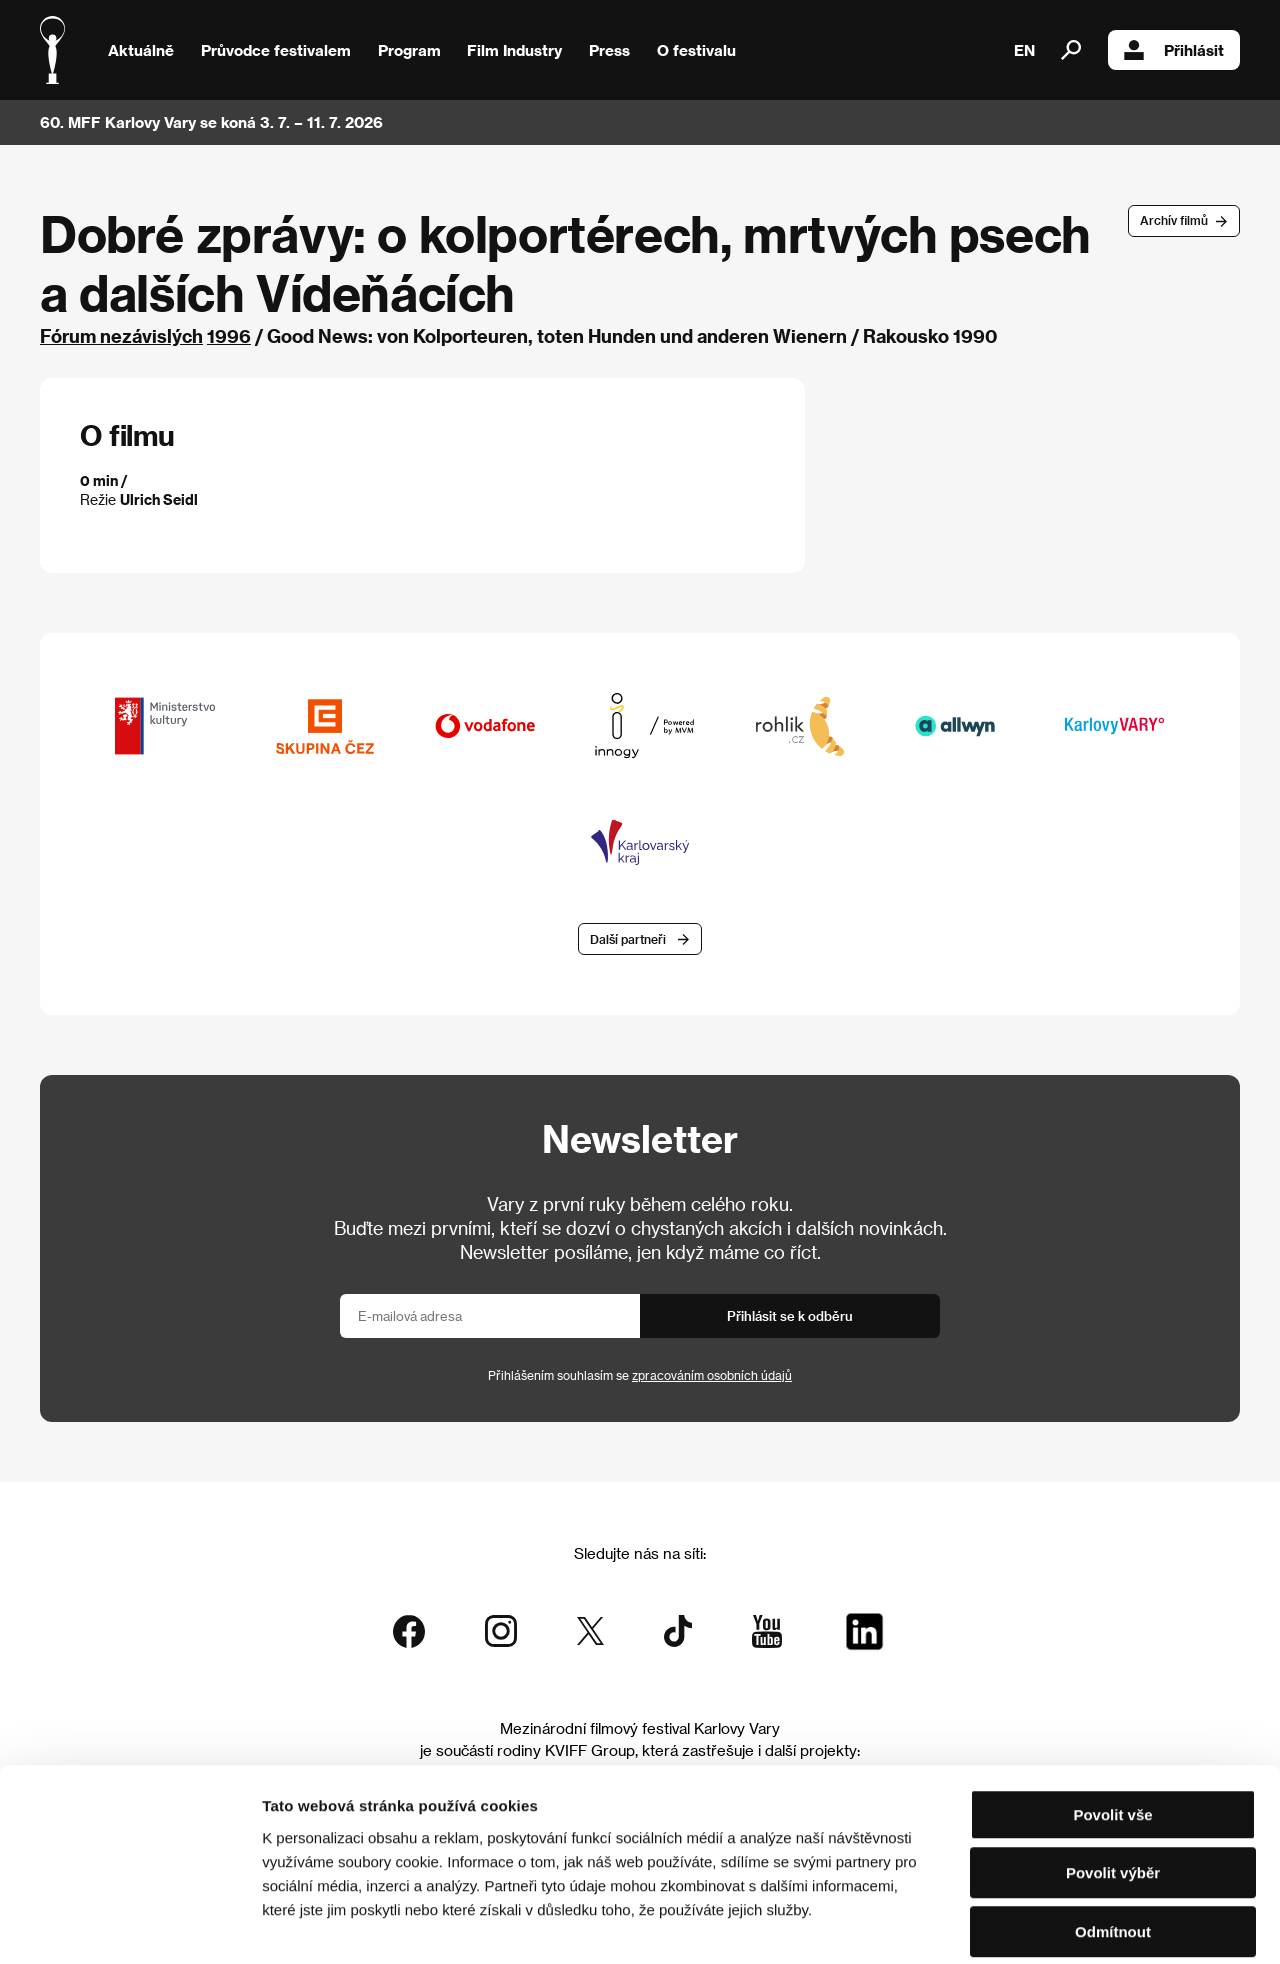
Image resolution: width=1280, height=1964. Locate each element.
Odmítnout (1113, 1836)
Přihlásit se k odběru (790, 1316)
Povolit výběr (1113, 1778)
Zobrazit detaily (1052, 1924)
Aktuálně (141, 50)
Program (409, 50)
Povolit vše (1112, 1719)
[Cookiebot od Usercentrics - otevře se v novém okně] (129, 1925)
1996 (229, 335)
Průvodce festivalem (276, 50)
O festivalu (696, 50)
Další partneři (628, 940)
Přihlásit (1174, 50)
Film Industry (514, 50)
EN (1024, 50)
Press (609, 50)
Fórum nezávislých (121, 335)
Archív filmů (1174, 220)
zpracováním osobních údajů (712, 1376)
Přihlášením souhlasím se (640, 1376)
